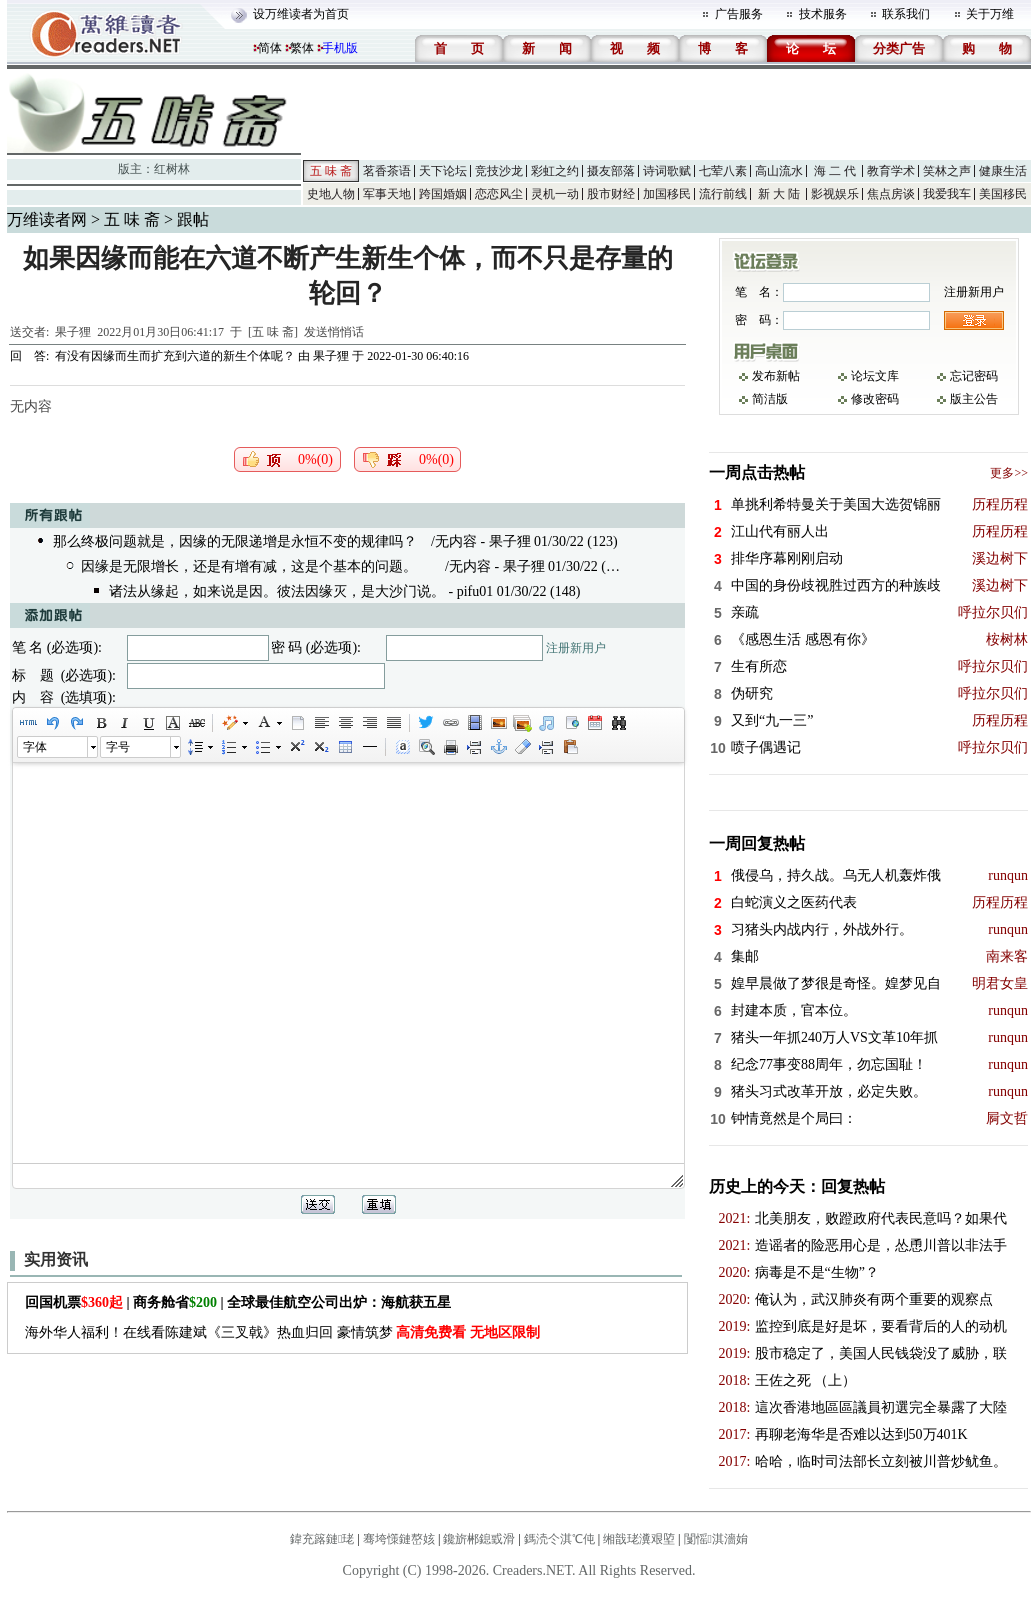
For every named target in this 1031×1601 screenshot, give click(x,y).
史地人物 (331, 194)
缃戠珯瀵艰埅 (639, 1539)
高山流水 (779, 171)
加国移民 (667, 194)
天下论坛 (443, 171)
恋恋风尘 (499, 194)
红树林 (172, 169)
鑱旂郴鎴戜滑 (479, 1539)
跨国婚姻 (443, 194)
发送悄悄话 (334, 332)
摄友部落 (611, 171)
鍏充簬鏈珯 (322, 1539)
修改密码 (875, 399)
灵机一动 (555, 194)
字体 (35, 747)
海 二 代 (835, 171)
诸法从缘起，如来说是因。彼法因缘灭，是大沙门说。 (277, 591)
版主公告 (974, 399)
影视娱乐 (835, 194)
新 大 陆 (779, 194)
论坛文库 (875, 376)
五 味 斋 (331, 171)
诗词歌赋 (667, 171)
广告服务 (739, 14)
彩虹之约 (555, 171)
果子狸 (73, 332)
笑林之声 (947, 171)
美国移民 (1003, 194)
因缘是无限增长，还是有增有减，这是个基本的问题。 (249, 566)
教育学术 (891, 171)
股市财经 (611, 194)
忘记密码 (974, 376)
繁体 (302, 48)
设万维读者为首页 (301, 14)
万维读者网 (47, 219)
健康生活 (1003, 171)
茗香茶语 (387, 171)
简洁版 (770, 399)
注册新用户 (576, 648)
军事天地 (387, 194)
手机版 (340, 48)
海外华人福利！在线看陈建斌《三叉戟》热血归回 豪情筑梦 (282, 1332)
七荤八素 (723, 171)
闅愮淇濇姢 (716, 1539)
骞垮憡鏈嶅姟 (399, 1539)
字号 (118, 747)
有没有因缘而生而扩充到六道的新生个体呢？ (175, 356)
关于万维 (990, 14)
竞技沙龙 (499, 171)
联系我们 (906, 14)
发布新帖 (776, 376)
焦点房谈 (891, 194)
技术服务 (823, 14)
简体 (270, 48)
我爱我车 (947, 194)
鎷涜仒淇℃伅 (559, 1539)
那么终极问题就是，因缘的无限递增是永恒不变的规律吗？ (235, 541)
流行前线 (723, 194)
